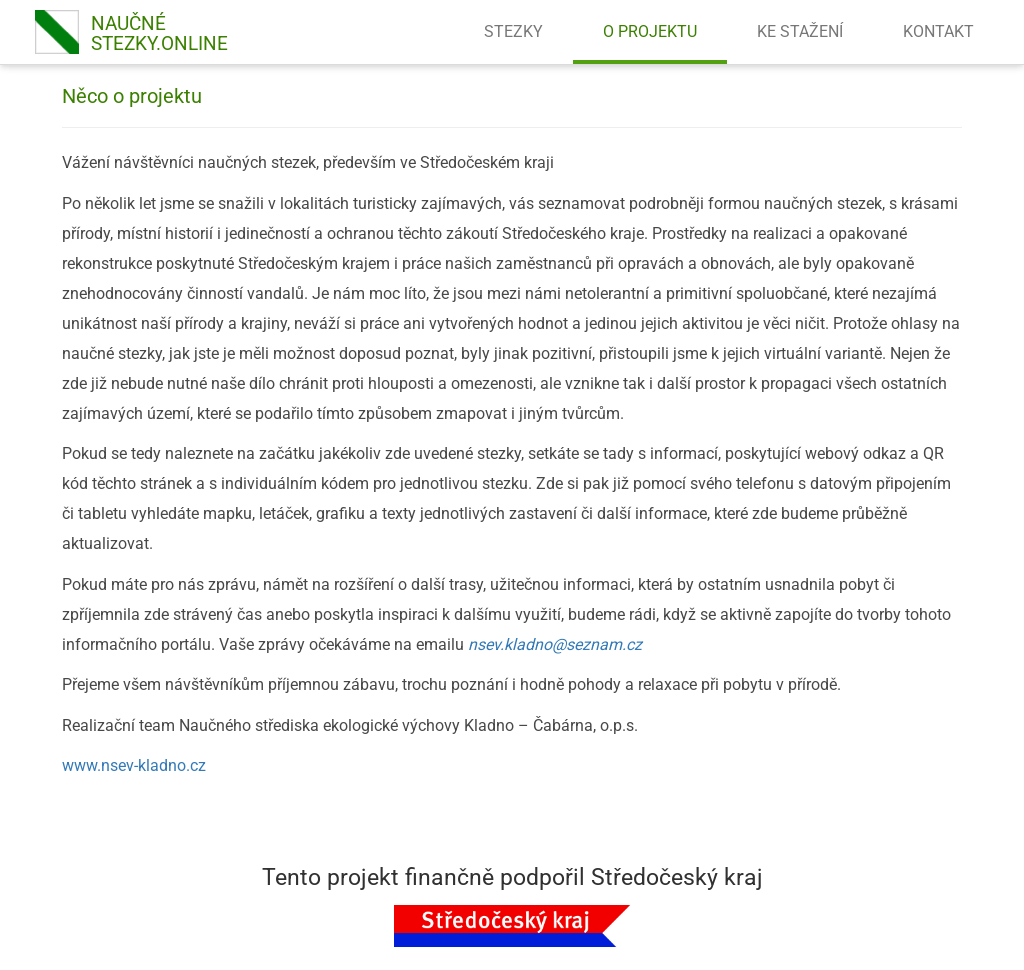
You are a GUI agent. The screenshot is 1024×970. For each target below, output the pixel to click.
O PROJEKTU (650, 31)
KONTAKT (938, 31)
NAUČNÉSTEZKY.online (159, 33)
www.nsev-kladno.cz (134, 765)
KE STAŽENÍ (800, 31)
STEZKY (513, 31)
